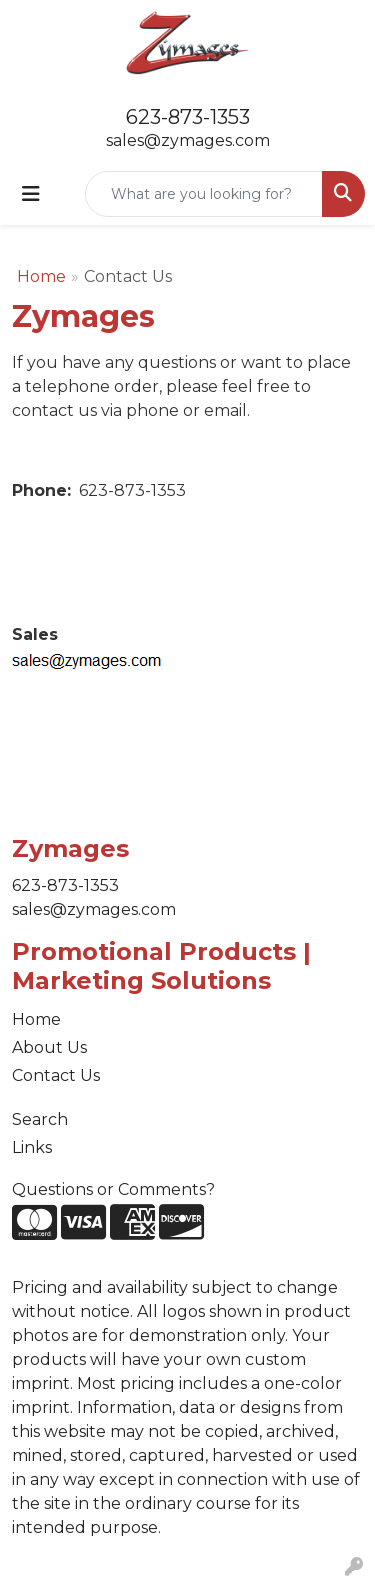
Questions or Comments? (113, 1189)
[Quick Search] (204, 194)
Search (40, 1119)
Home (41, 276)
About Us (49, 1047)
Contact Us (56, 1075)
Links (32, 1147)
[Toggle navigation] (31, 194)
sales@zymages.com (188, 140)
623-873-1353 (188, 117)
